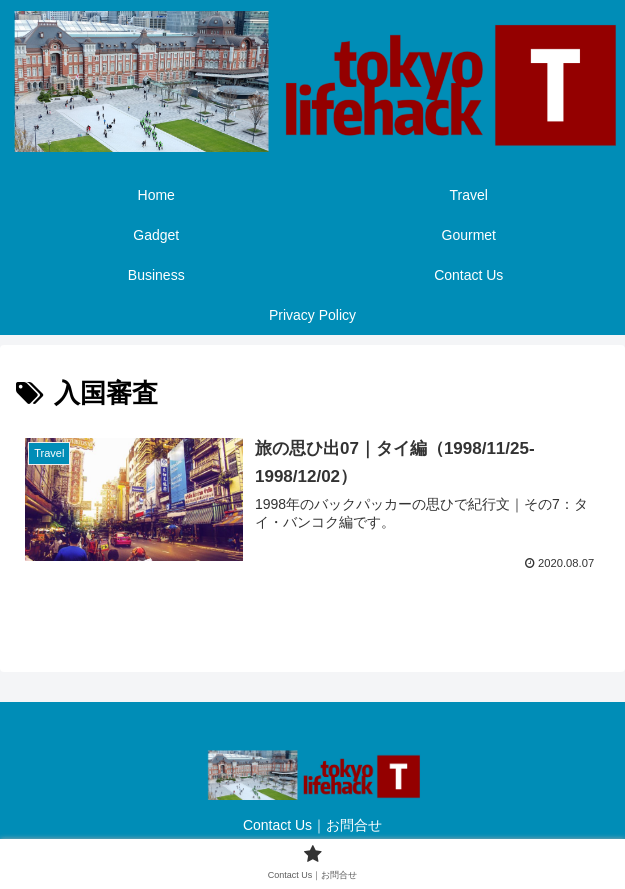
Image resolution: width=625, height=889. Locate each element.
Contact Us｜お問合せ (312, 825)
